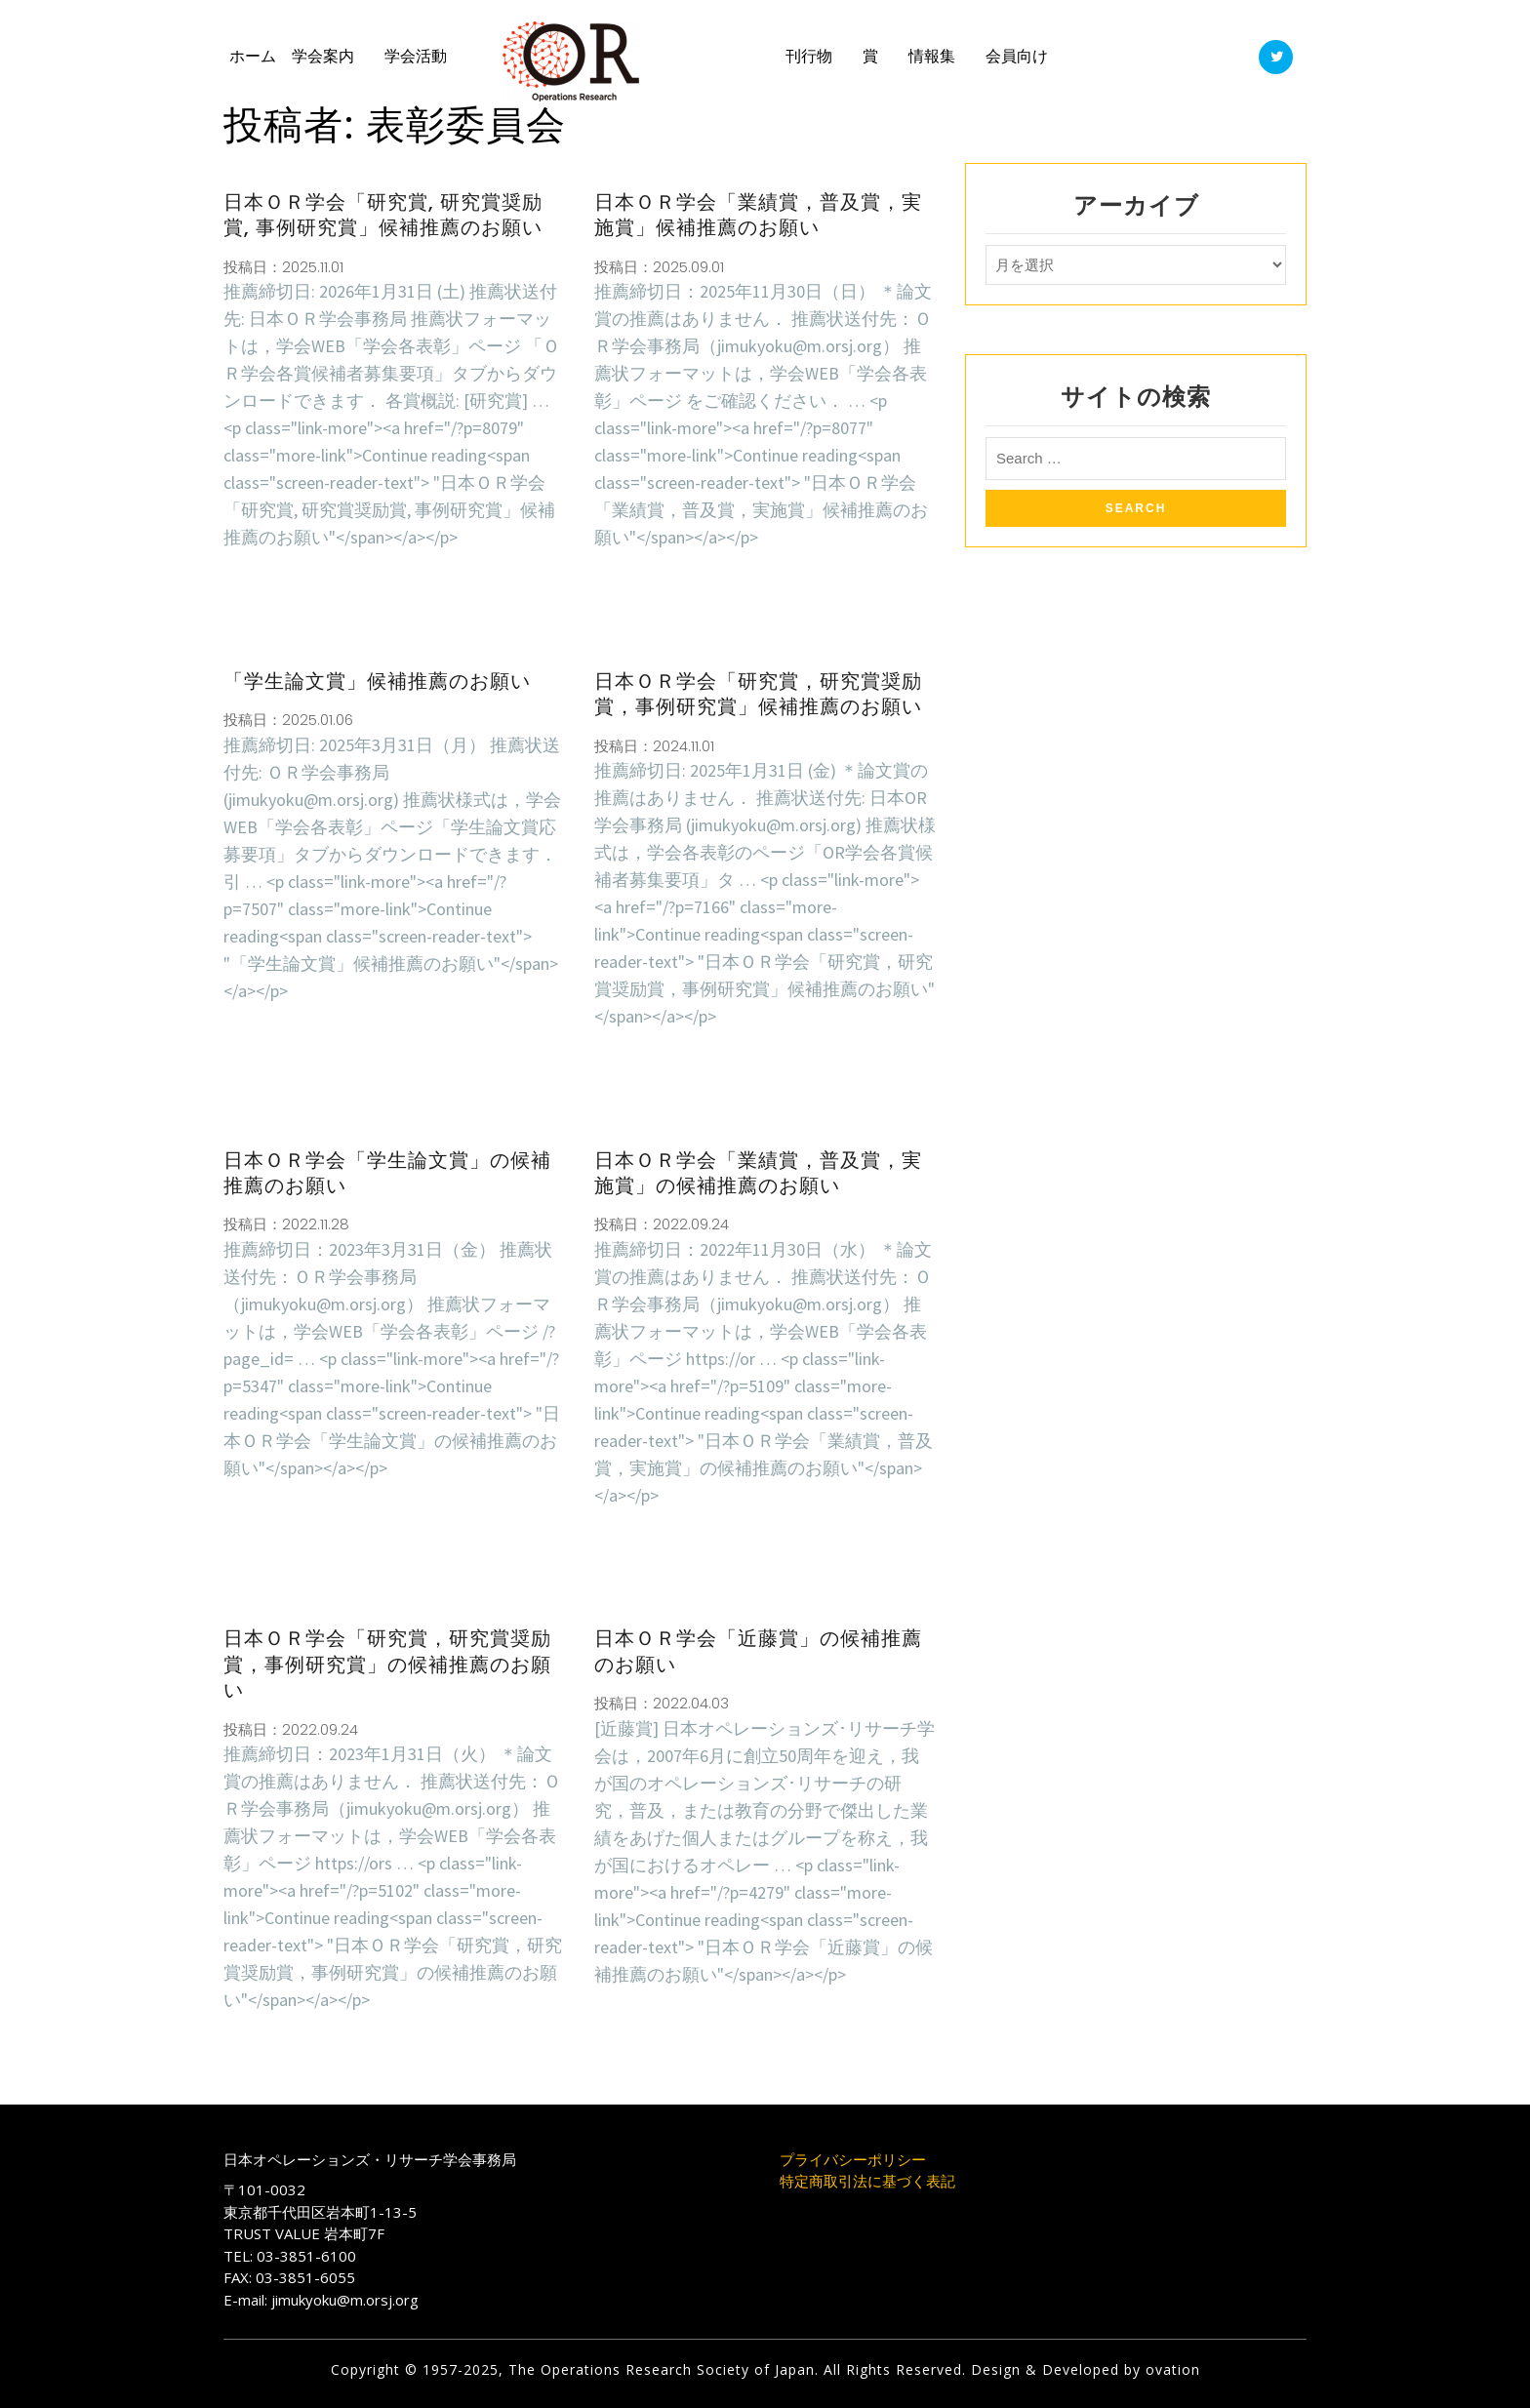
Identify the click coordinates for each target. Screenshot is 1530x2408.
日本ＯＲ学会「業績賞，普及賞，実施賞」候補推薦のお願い (758, 214)
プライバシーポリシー (853, 2159)
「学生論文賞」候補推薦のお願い (377, 681)
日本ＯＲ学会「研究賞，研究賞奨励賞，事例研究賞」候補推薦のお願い (758, 693)
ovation (1170, 2369)
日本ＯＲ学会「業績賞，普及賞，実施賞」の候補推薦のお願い (758, 1172)
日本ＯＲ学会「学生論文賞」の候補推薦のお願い (387, 1172)
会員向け (1017, 56)
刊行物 (808, 56)
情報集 (931, 56)
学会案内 (323, 56)
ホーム (252, 56)
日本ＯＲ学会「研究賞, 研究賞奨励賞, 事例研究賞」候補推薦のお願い (383, 214)
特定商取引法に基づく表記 (867, 2180)
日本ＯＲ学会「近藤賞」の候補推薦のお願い (758, 1651)
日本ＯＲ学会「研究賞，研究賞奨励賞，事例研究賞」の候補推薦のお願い (387, 1664)
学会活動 (415, 56)
